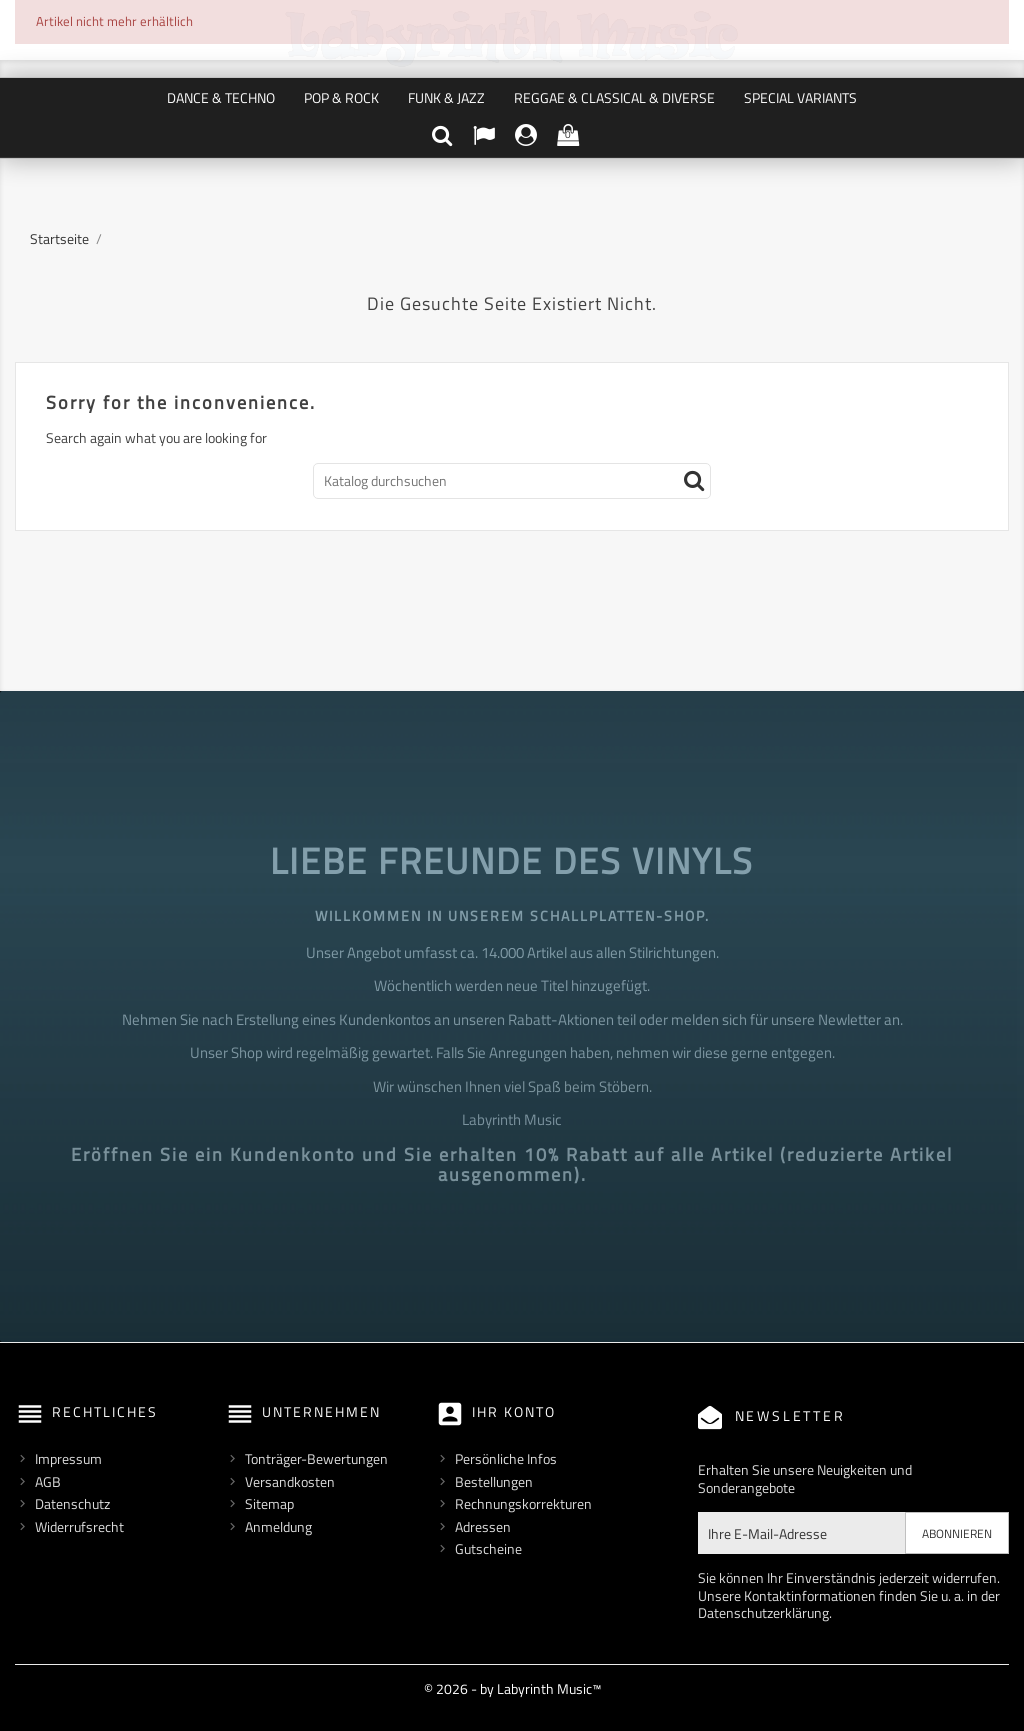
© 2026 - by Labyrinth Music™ (512, 1688)
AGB (48, 1481)
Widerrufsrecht (79, 1526)
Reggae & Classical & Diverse (614, 97)
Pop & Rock (341, 97)
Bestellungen (494, 1481)
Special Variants (800, 97)
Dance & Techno (221, 97)
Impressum (68, 1458)
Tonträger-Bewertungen (316, 1458)
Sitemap (269, 1503)
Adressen (483, 1526)
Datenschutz (72, 1503)
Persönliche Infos (506, 1458)
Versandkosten (290, 1481)
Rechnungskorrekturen (523, 1503)
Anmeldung (278, 1526)
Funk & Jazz (446, 97)
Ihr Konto (514, 1411)
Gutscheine (488, 1548)
